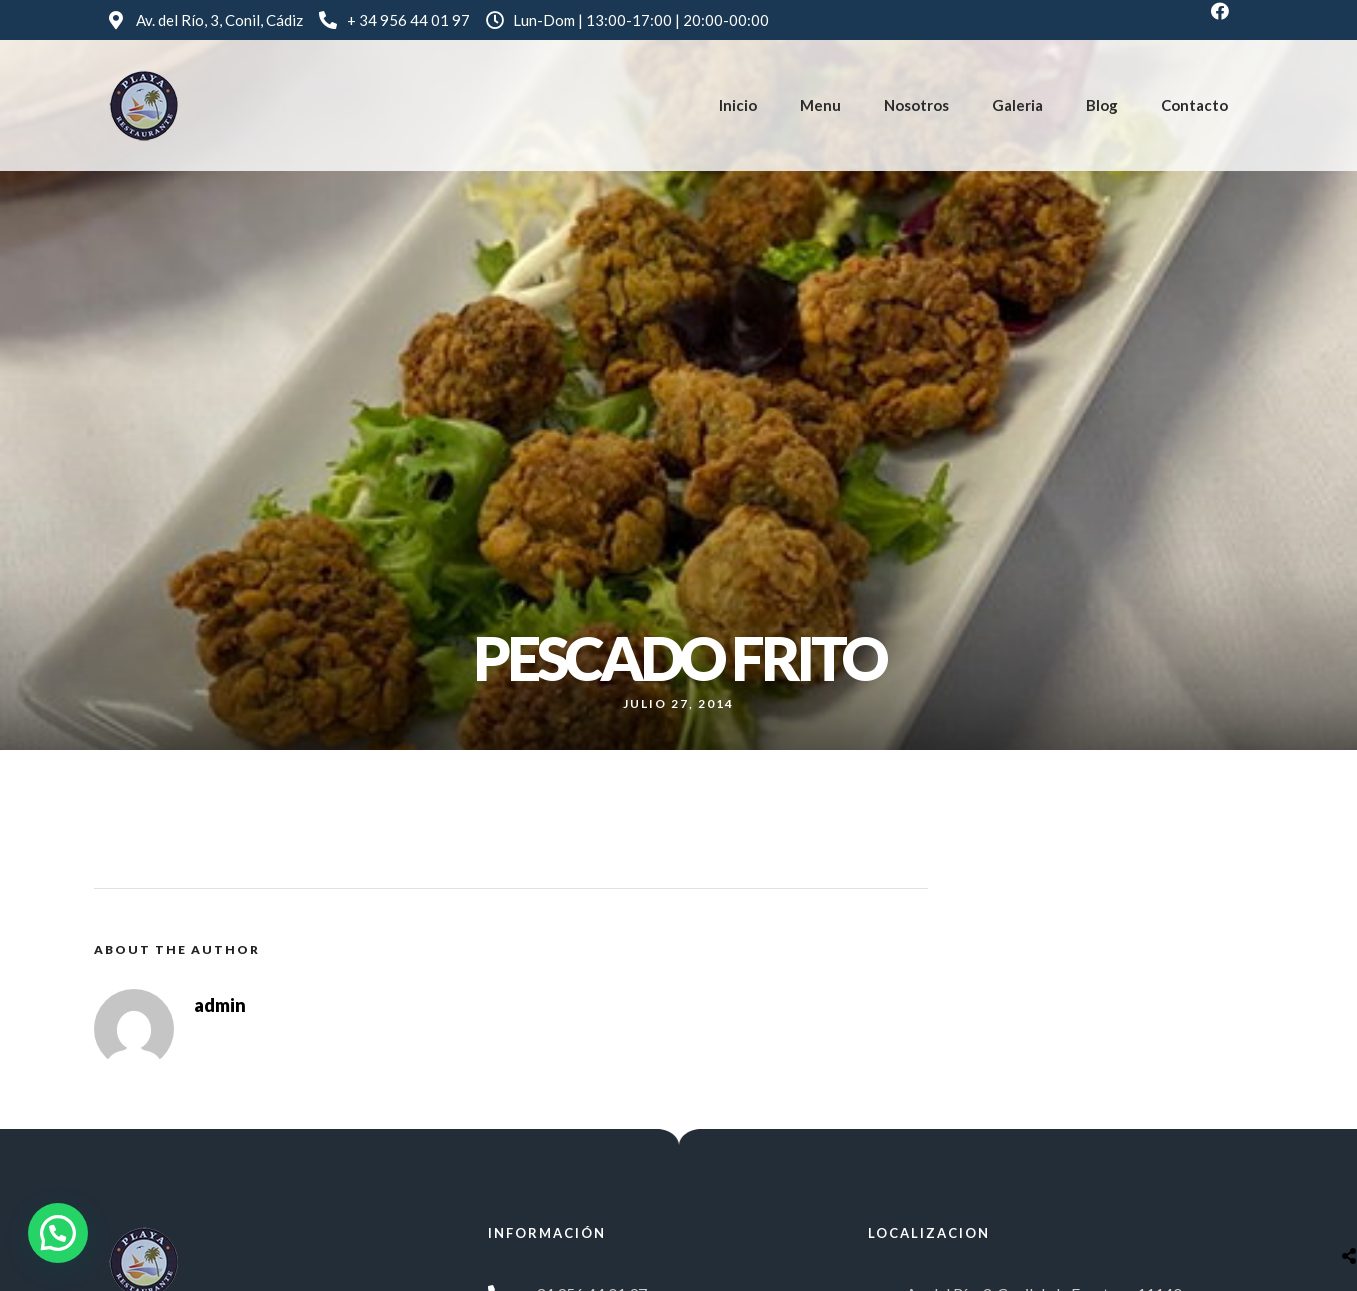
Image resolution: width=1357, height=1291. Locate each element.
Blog (1102, 105)
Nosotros (916, 105)
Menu (820, 105)
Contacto (1194, 105)
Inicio (738, 105)
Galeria (1017, 105)
